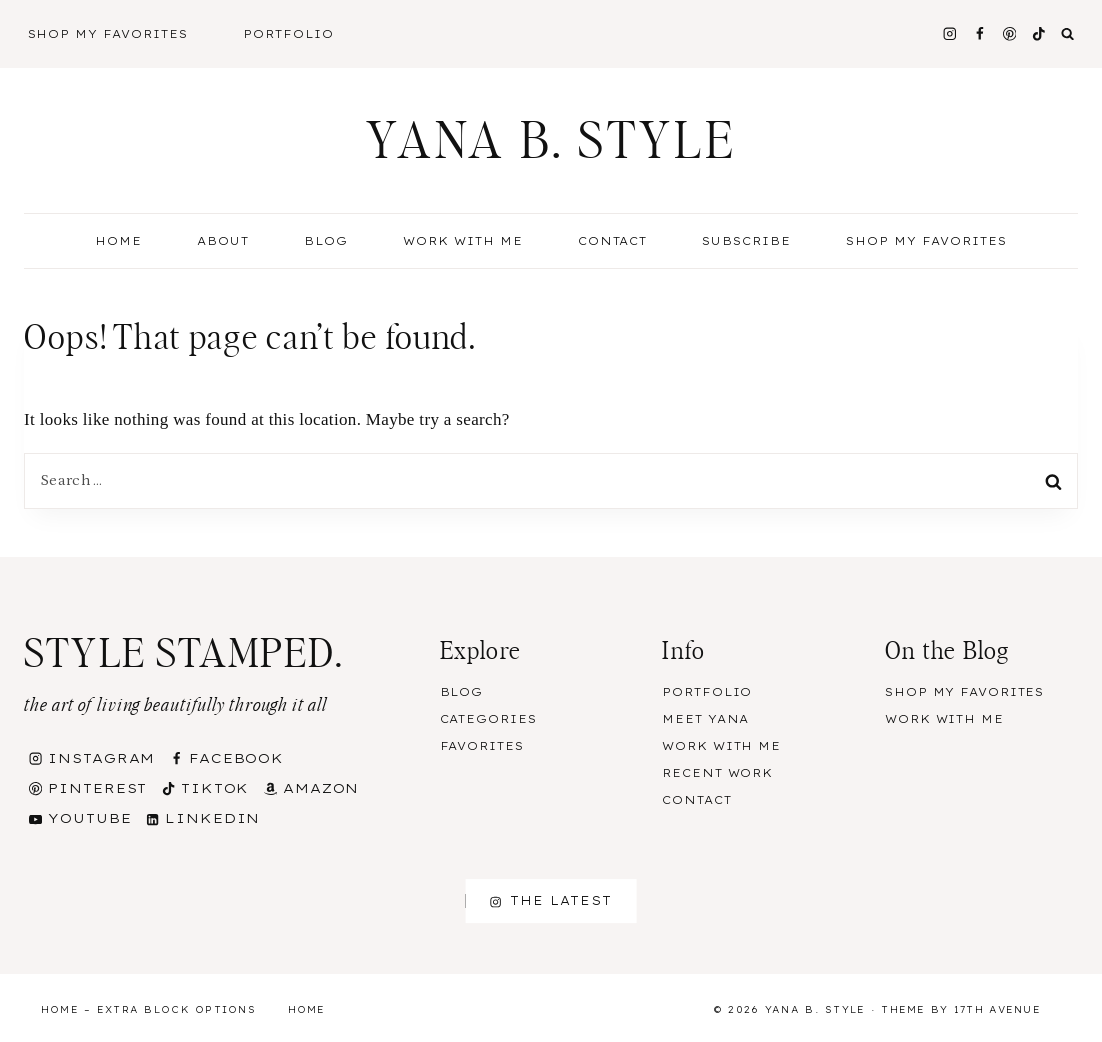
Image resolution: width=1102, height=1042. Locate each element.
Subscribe (746, 241)
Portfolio (288, 34)
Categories (488, 719)
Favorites (482, 746)
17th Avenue (997, 1009)
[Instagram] (949, 33)
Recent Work (717, 773)
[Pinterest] (1009, 33)
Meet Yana (705, 719)
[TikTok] (1039, 33)
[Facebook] (979, 33)
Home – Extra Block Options (148, 1009)
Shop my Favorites (926, 241)
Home (118, 241)
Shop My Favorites (108, 34)
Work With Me (463, 241)
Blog (462, 692)
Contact (613, 241)
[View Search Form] (1068, 34)
